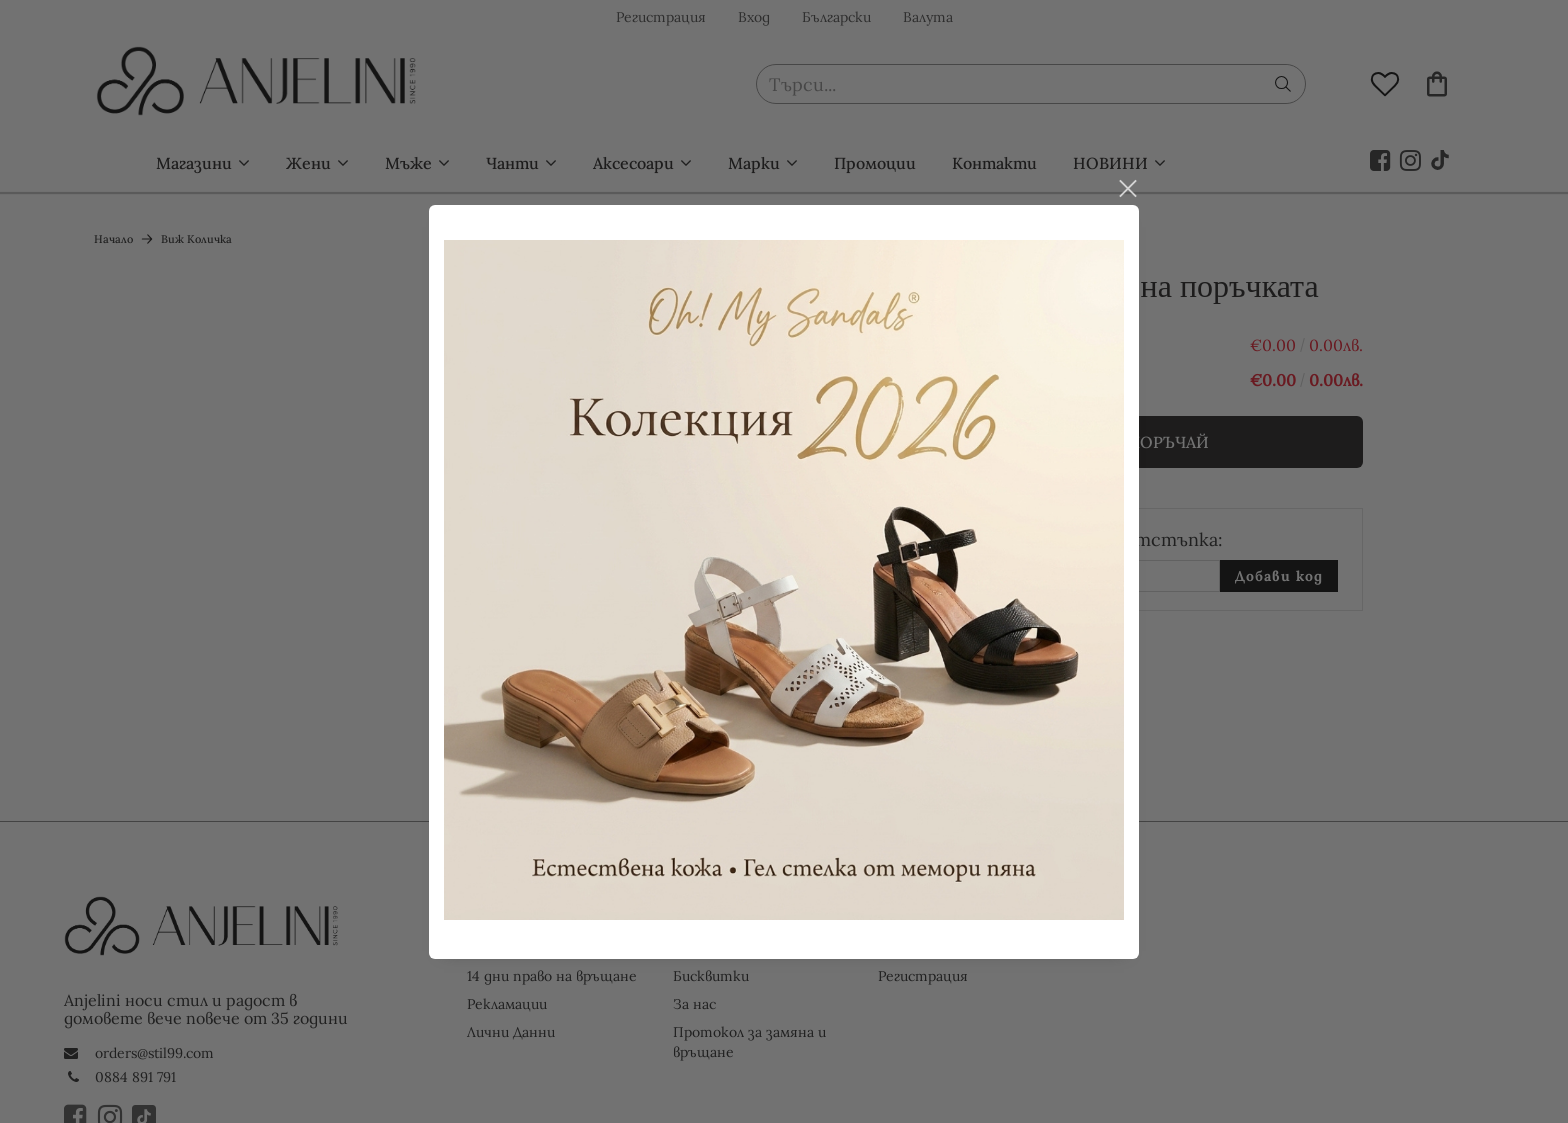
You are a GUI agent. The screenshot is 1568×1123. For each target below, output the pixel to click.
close (1127, 183)
